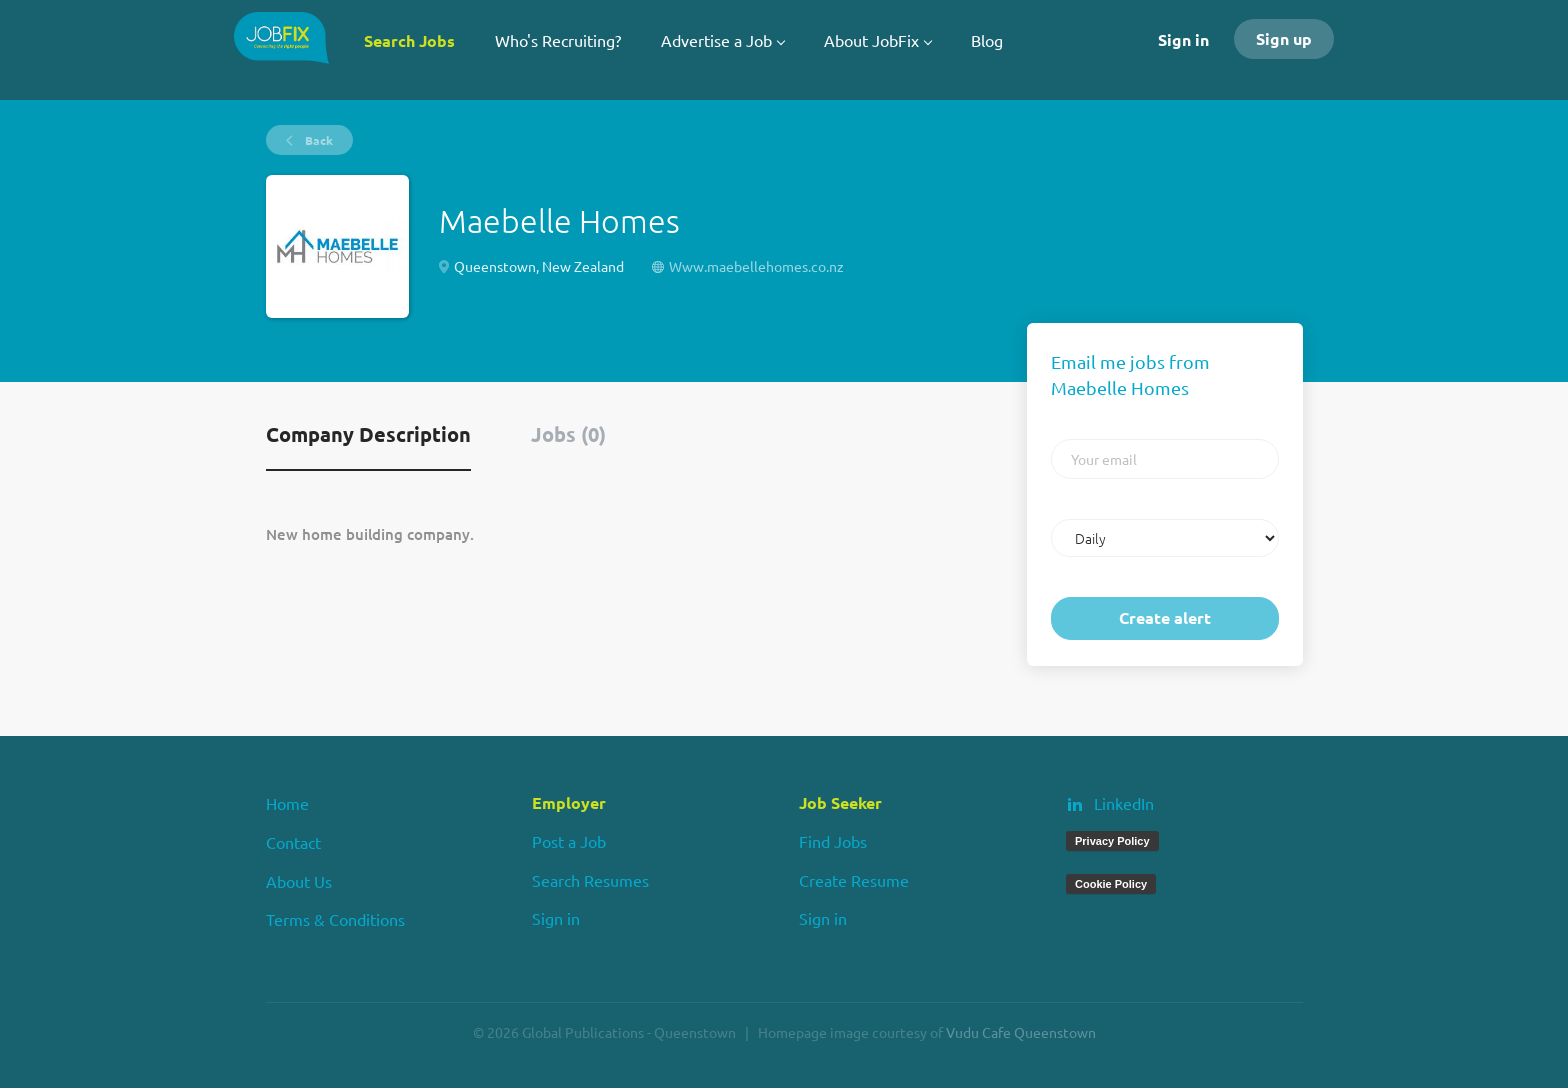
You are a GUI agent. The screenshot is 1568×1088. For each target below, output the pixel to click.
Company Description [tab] (368, 434)
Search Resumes (590, 880)
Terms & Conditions (335, 919)
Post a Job (569, 841)
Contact (293, 842)
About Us (299, 881)
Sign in (1183, 39)
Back (317, 140)
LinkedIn (1124, 803)
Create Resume (854, 880)
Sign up (1284, 38)
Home (287, 803)
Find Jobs (833, 841)
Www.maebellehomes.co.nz (756, 266)
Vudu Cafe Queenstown (1021, 1032)
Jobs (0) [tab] (568, 434)
